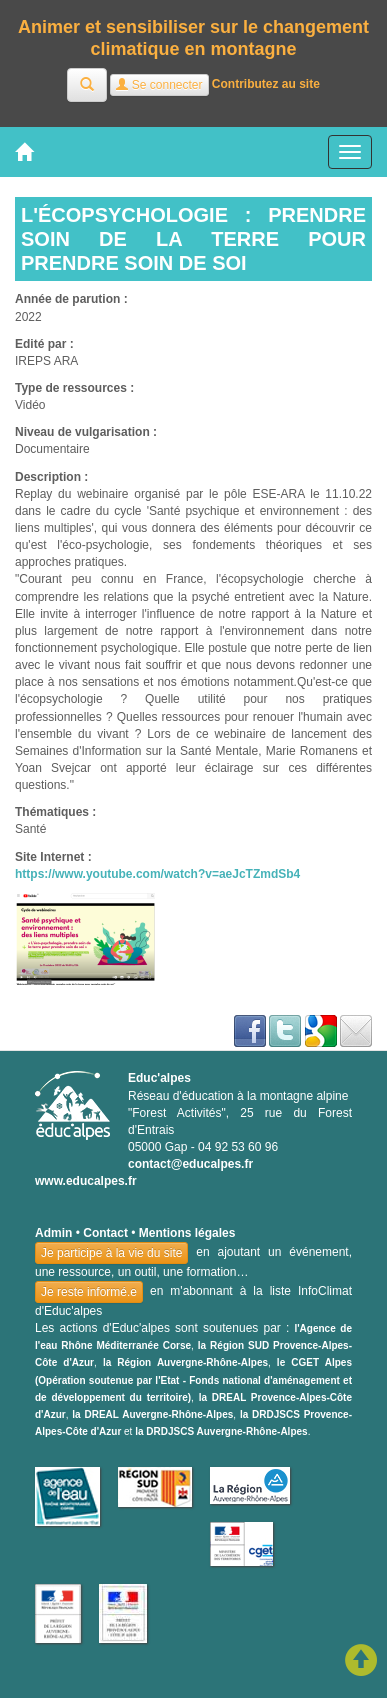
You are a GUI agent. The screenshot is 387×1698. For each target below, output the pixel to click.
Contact (105, 1233)
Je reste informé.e (89, 1292)
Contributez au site (266, 85)
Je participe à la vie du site (111, 1253)
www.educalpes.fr (86, 1181)
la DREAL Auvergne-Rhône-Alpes (152, 1414)
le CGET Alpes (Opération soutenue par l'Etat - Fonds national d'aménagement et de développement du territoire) (193, 1379)
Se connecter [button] (159, 85)
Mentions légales (187, 1233)
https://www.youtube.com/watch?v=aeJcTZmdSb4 (157, 874)
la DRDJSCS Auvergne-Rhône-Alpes (221, 1431)
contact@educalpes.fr (190, 1164)
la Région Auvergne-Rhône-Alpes (185, 1362)
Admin (53, 1233)
